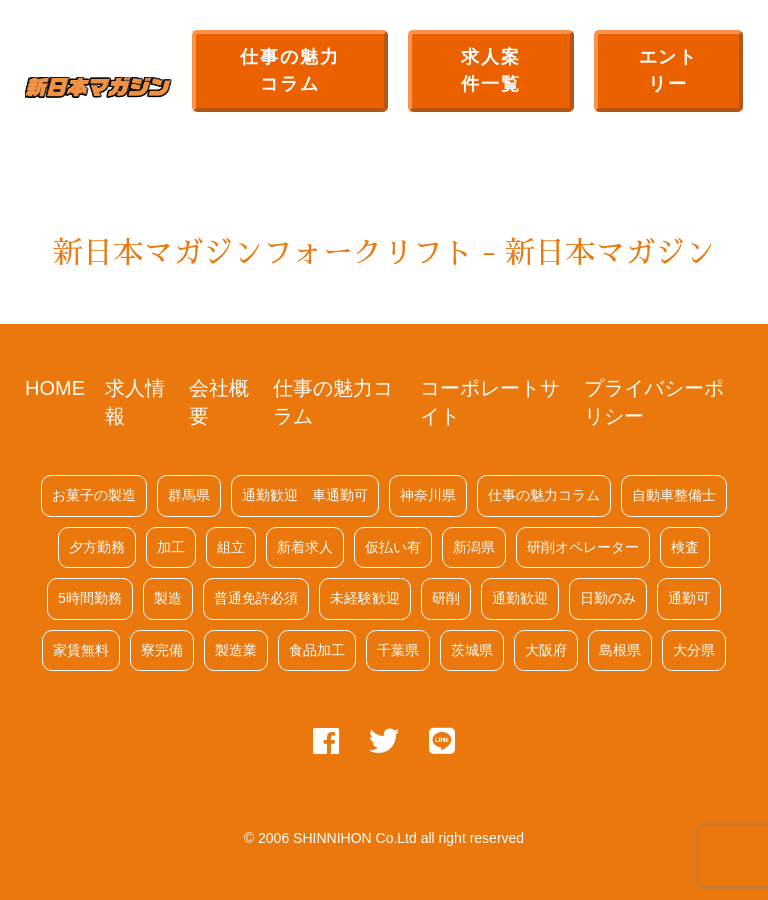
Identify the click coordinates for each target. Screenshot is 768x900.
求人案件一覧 (490, 70)
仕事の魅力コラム (289, 70)
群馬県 (189, 495)
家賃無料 (81, 650)
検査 (685, 547)
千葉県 (398, 650)
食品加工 (317, 650)
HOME (55, 388)
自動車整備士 (674, 495)
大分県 (694, 650)
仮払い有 (393, 547)
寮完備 (162, 650)
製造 (168, 598)
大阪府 (546, 650)
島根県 (620, 650)
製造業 (236, 650)
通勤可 (689, 598)
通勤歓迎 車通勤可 (305, 495)
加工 (171, 547)
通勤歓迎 (520, 598)
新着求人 (305, 547)
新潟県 (474, 547)
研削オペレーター (583, 547)
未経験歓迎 (365, 598)
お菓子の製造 (94, 495)
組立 (231, 547)
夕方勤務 (97, 547)
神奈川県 (428, 495)
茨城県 (472, 650)
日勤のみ (608, 598)
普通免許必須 (256, 598)
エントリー (668, 70)
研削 (446, 598)
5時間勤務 (90, 598)
